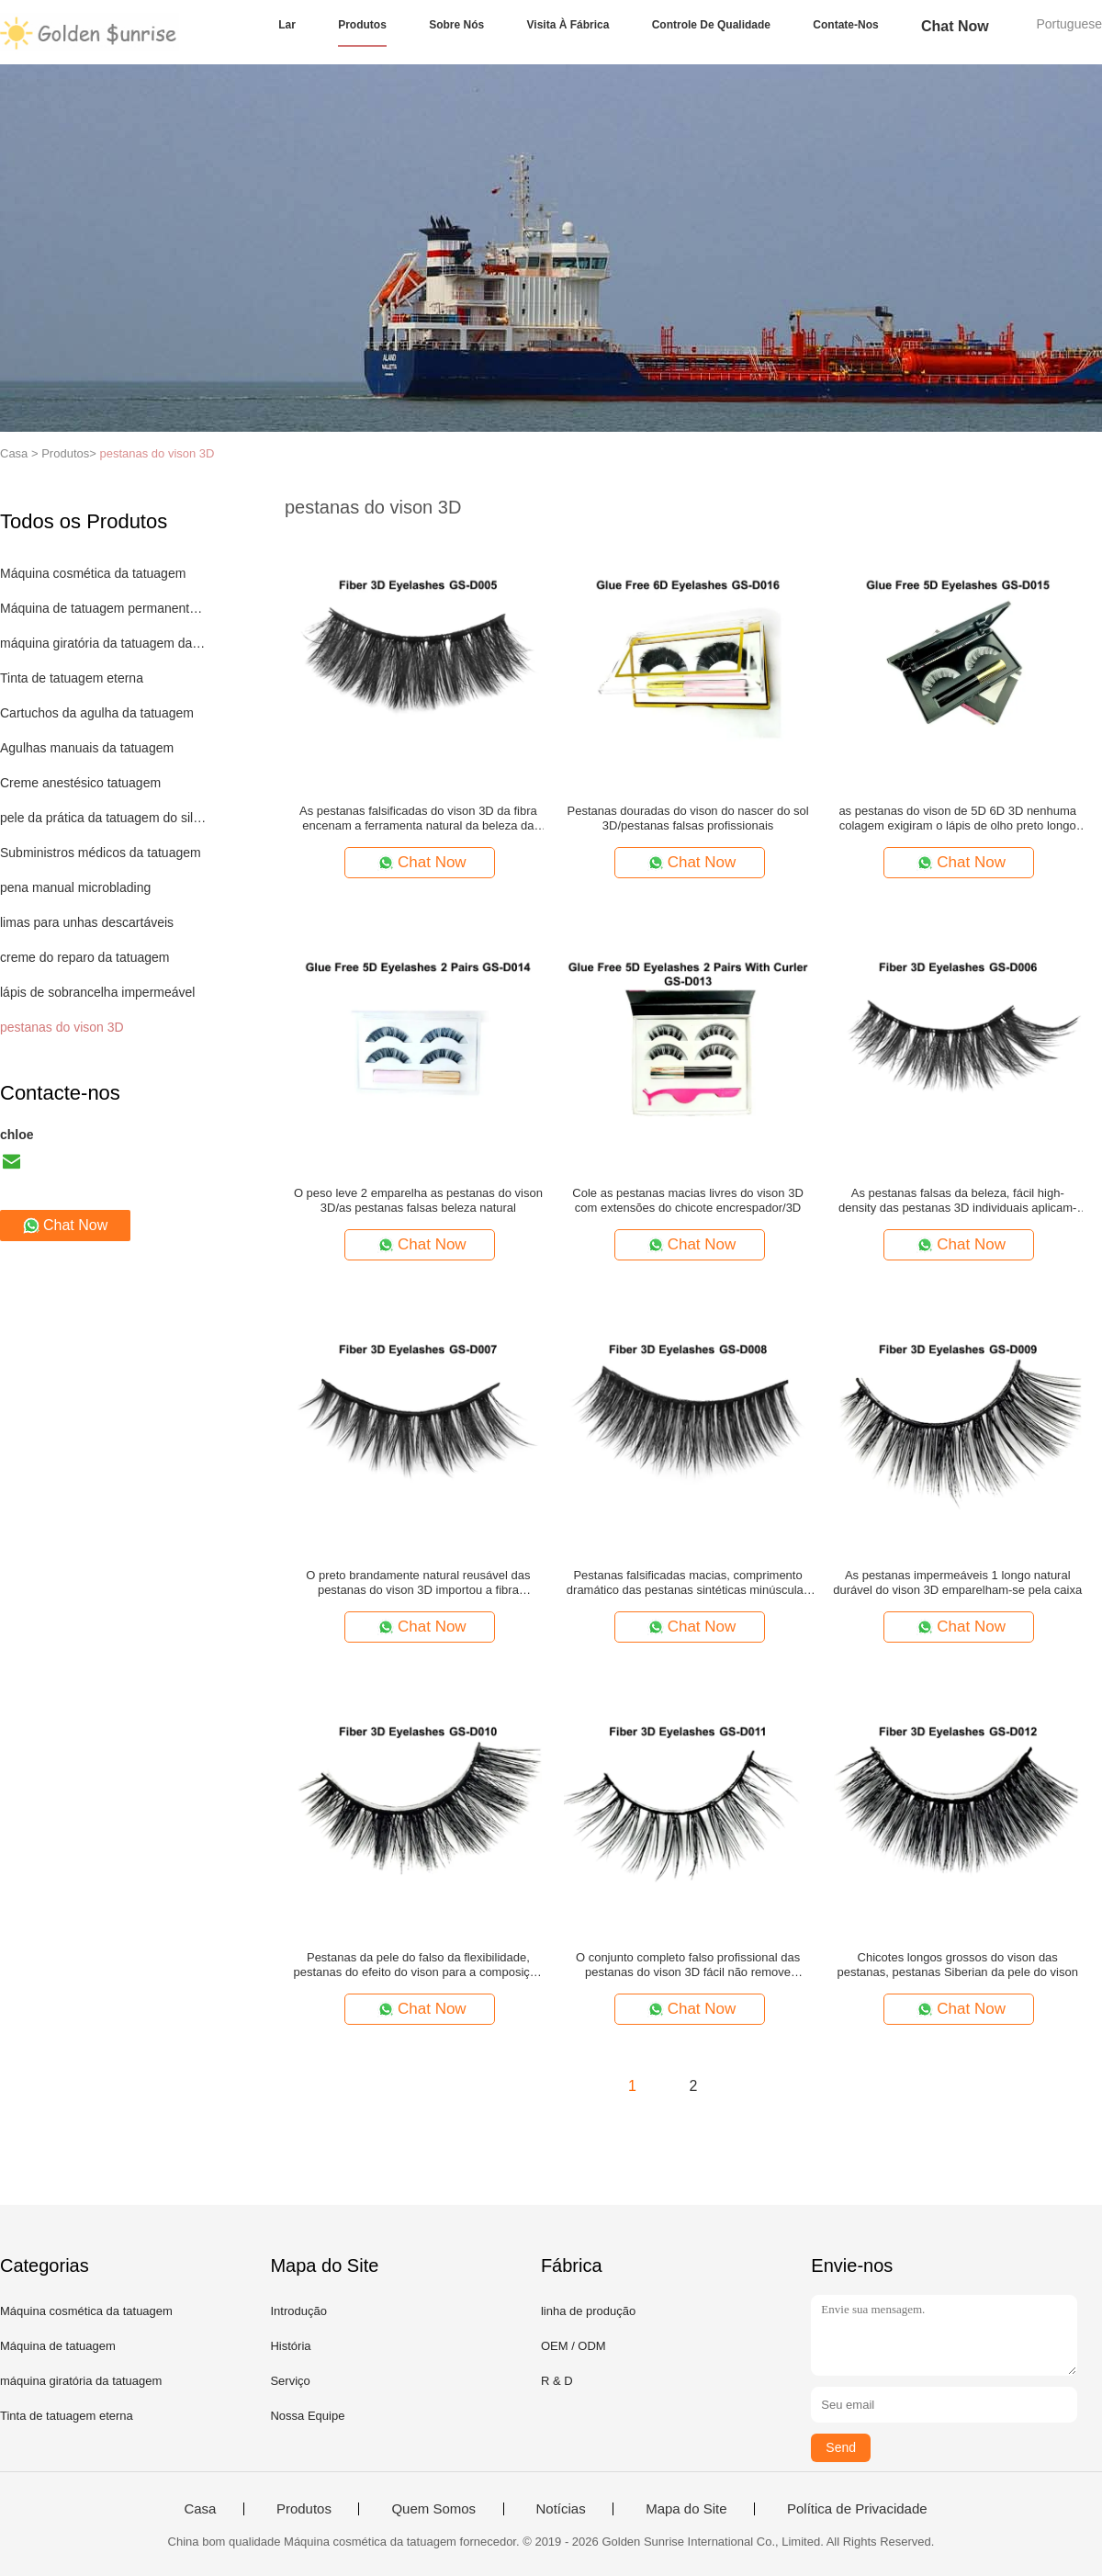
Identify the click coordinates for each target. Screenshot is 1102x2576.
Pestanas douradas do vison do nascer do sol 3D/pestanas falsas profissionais (688, 818)
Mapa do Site (686, 2509)
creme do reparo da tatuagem (84, 957)
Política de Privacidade (857, 2509)
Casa (200, 2509)
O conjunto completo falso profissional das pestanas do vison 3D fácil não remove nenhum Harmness (688, 1965)
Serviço (289, 2381)
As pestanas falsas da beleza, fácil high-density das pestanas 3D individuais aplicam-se (957, 1200)
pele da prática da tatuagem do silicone (104, 817)
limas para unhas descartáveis (87, 922)
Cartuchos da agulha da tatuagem (97, 713)
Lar (287, 24)
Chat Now (955, 26)
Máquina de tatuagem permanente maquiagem (104, 608)
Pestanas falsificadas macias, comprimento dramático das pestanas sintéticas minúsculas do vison (688, 1583)
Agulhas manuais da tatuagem (87, 747)
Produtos (362, 24)
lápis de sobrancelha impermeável (97, 992)
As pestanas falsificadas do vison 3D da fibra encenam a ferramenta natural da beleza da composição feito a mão (418, 818)
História (290, 2346)
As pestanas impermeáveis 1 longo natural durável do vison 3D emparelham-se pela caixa (957, 1582)
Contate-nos (845, 24)
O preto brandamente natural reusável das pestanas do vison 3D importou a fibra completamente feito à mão (418, 1583)
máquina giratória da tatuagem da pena (104, 643)
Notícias (561, 2509)
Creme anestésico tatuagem (80, 782)
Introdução (298, 2311)
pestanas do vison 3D (156, 453)
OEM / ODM (573, 2346)
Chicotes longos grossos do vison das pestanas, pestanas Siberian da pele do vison (958, 1964)
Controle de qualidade (711, 24)
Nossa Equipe (307, 2416)
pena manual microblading (75, 887)
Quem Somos (433, 2509)
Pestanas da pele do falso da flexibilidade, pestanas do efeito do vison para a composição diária (419, 1965)
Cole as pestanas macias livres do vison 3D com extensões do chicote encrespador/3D (687, 1200)
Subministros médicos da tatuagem (100, 852)
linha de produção (588, 2311)
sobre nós (456, 24)
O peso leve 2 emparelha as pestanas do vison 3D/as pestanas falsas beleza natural (418, 1200)
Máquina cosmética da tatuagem (93, 573)
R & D (557, 2381)
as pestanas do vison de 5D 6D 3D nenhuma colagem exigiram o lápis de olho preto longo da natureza (957, 818)
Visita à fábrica (568, 24)
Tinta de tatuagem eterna (71, 678)
